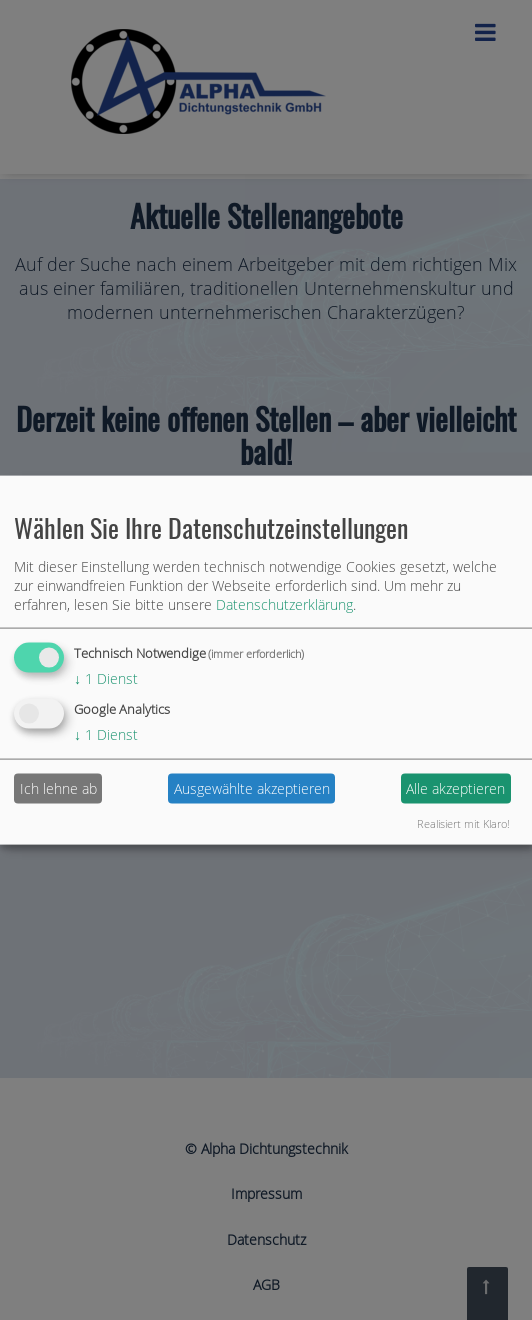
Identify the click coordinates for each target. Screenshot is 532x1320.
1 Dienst (106, 678)
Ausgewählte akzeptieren (252, 788)
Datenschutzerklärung (284, 604)
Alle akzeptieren (455, 788)
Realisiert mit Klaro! (463, 822)
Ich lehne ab (58, 788)
